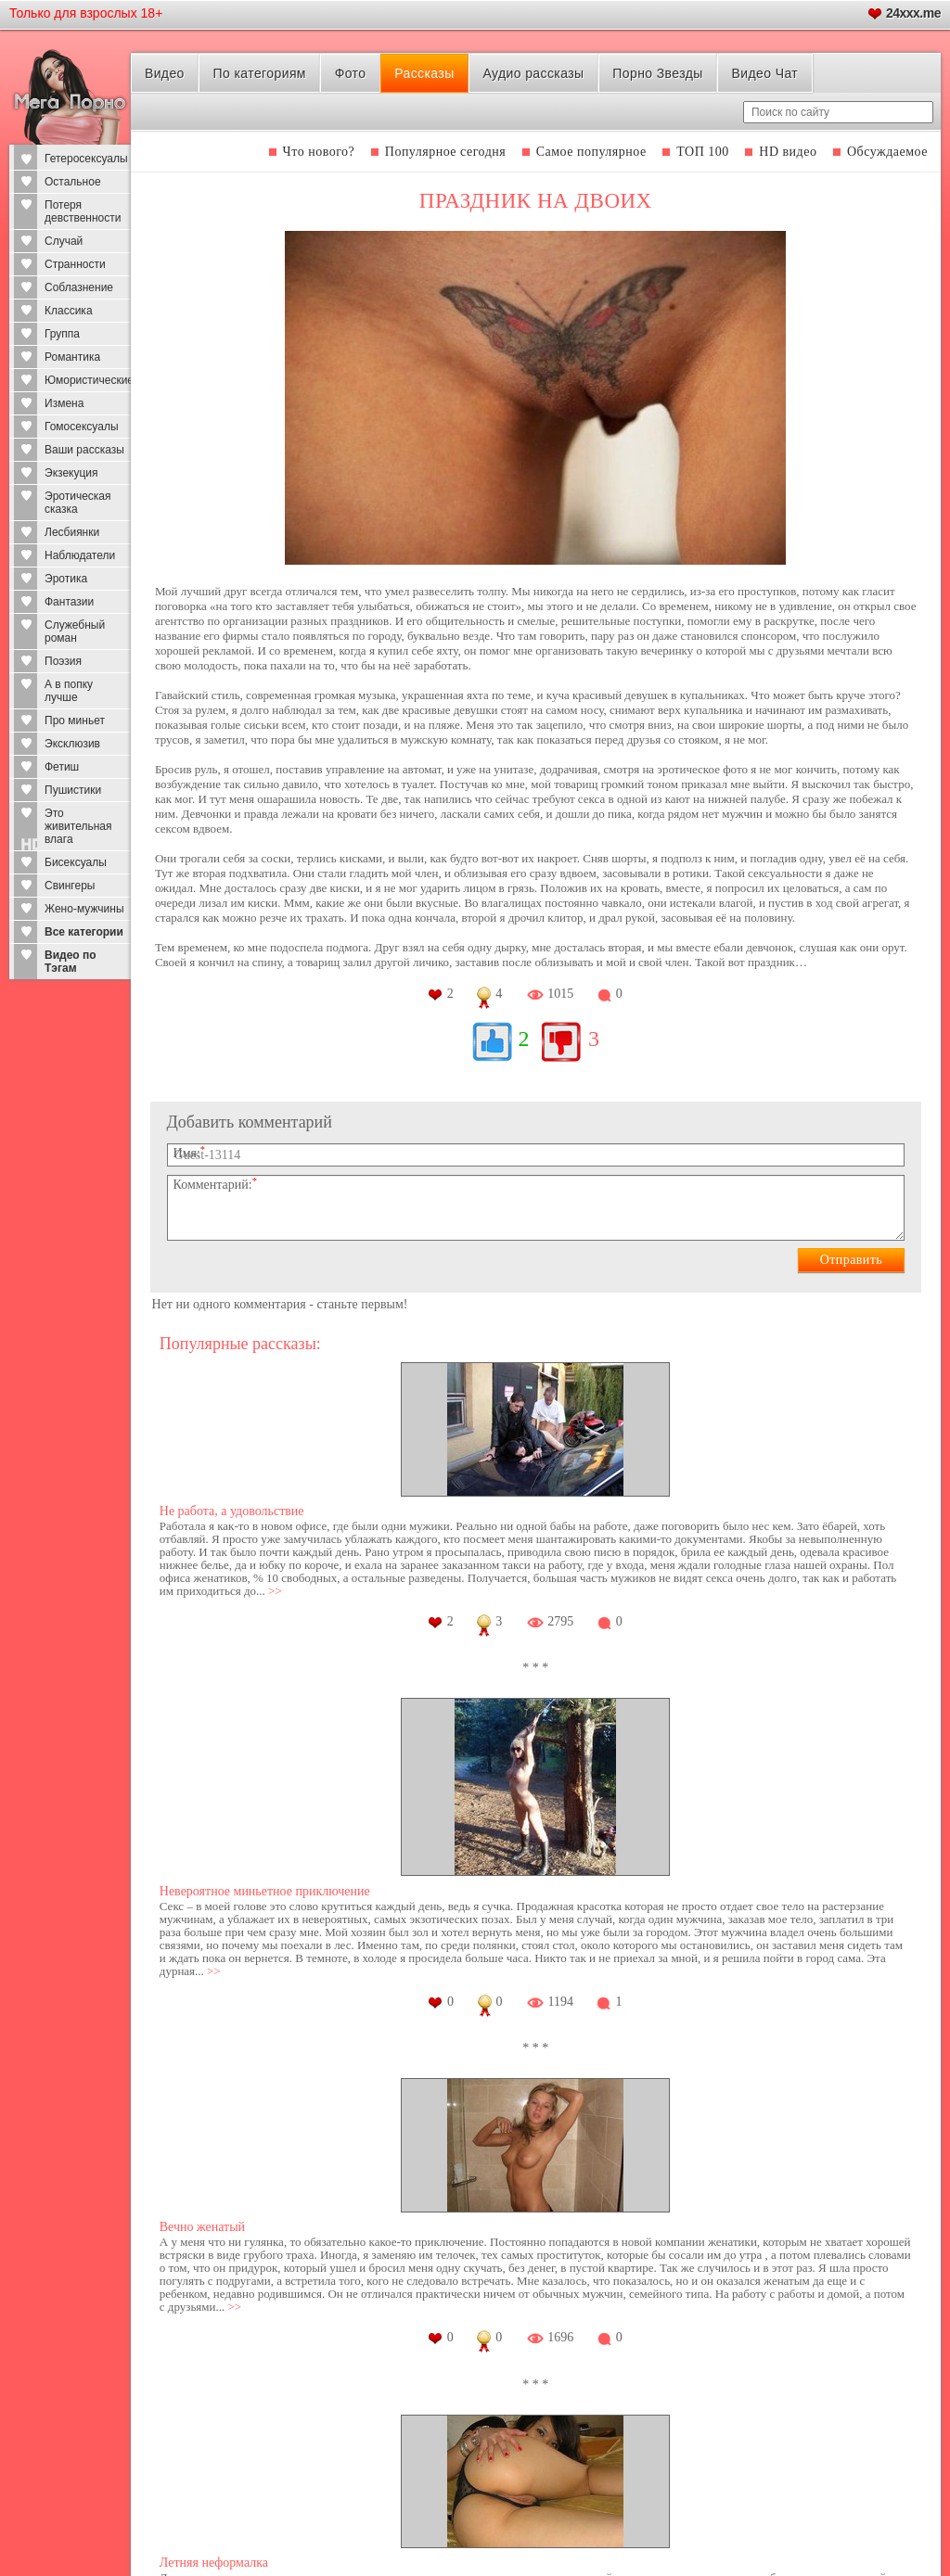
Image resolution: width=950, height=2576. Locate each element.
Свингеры (70, 885)
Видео (165, 73)
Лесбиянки (72, 532)
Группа (62, 333)
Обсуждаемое (887, 152)
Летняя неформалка (214, 2563)
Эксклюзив (72, 743)
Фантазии (69, 601)
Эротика (66, 578)
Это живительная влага (78, 826)
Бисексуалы (76, 862)
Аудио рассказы (533, 73)
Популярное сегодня (445, 152)
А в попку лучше (69, 691)
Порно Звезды (657, 73)
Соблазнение (79, 287)
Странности (75, 264)
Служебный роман (75, 631)
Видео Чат (764, 73)
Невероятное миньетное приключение (265, 1891)
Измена (64, 403)
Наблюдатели (80, 555)
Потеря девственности (83, 211)
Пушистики (73, 790)
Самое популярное (591, 152)
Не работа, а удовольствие (232, 1511)
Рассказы (424, 73)
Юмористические (88, 380)
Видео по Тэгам (70, 962)
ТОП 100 (702, 152)
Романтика (72, 357)
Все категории (84, 931)
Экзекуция (71, 472)
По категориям (259, 73)
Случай (64, 241)
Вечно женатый (202, 2227)
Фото (350, 73)
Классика (69, 310)
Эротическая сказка (78, 503)
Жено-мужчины (84, 908)
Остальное (73, 181)
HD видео (787, 152)
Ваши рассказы (84, 449)
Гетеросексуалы (86, 158)
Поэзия (63, 661)
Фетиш (62, 766)
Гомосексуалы (82, 426)
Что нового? (319, 152)
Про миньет (75, 720)
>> (275, 1591)
